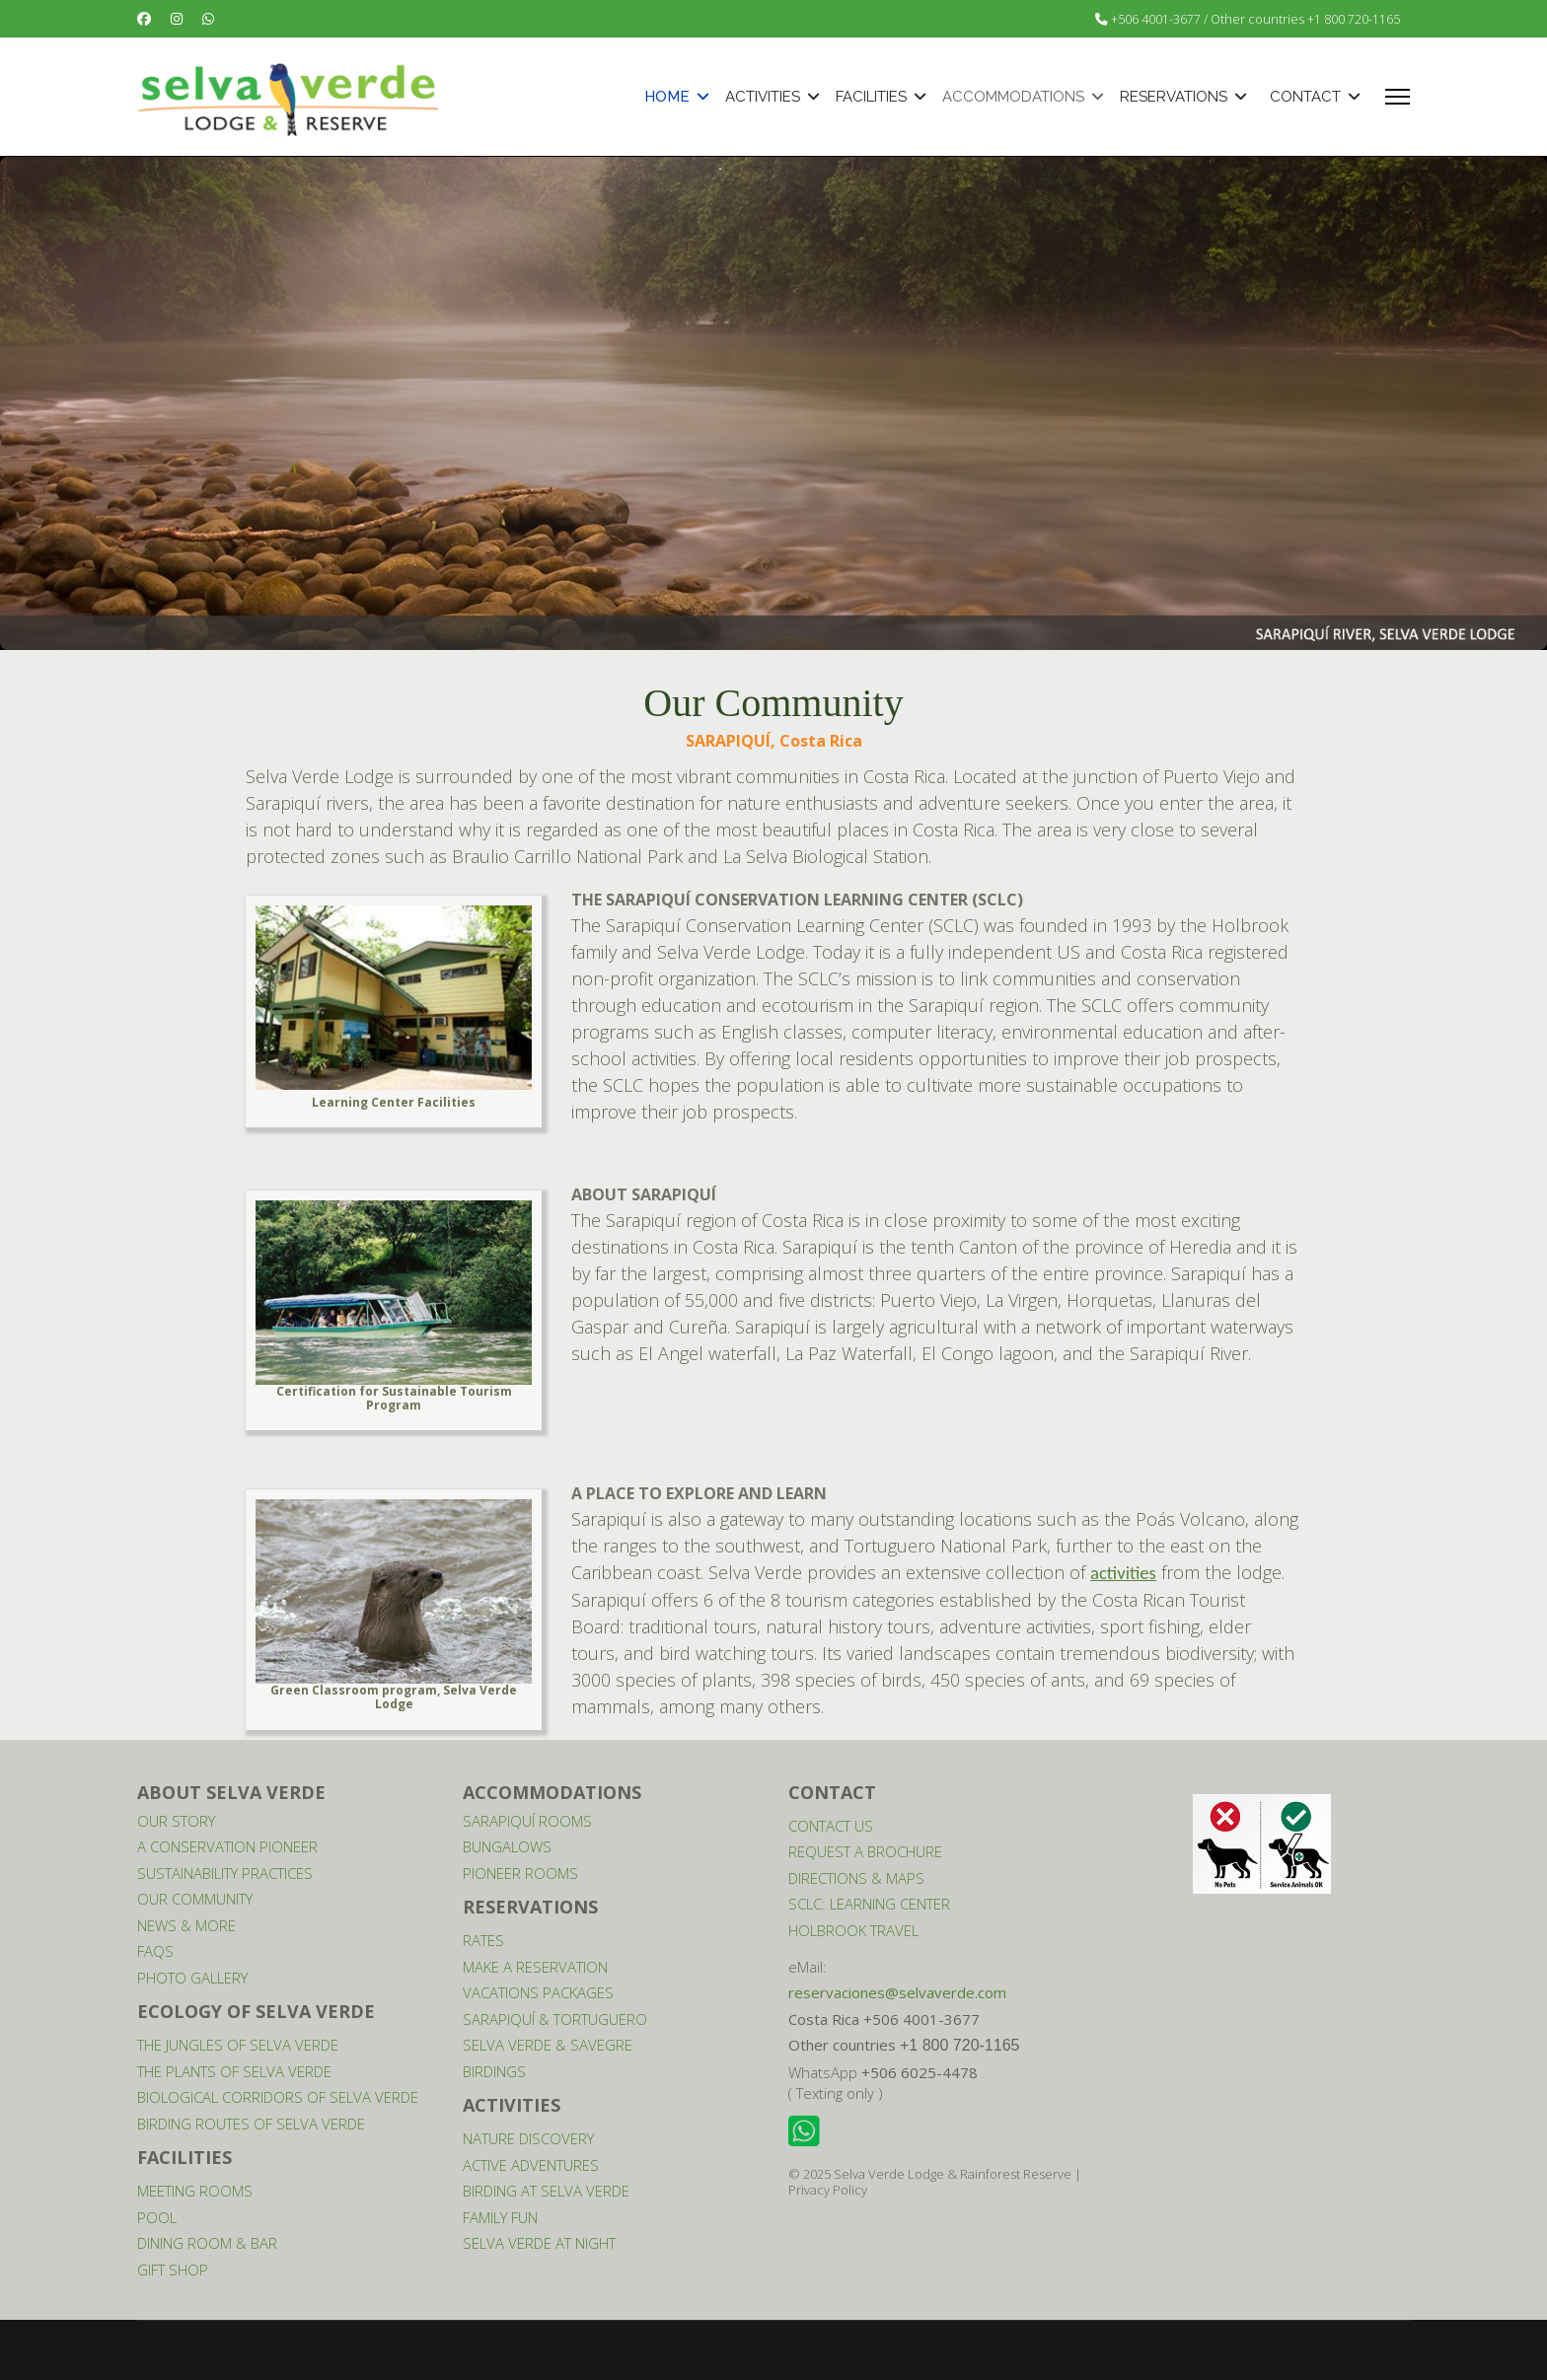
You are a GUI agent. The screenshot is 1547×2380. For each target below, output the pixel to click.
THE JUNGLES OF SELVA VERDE (237, 2045)
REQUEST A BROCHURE (865, 1851)
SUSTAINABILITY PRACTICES (225, 1873)
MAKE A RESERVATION (535, 1967)
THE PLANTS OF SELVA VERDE (234, 2071)
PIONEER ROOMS (520, 1873)
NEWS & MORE (186, 1925)
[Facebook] (144, 18)
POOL (157, 2217)
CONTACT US (830, 1826)
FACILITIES (871, 97)
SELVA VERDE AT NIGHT (539, 2243)
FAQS (155, 1951)
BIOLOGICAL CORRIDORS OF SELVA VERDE (277, 2097)
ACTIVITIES (762, 97)
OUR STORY (176, 1821)
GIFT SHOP (172, 2269)
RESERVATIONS (1173, 97)
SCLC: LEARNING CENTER (869, 1903)
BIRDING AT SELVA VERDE (546, 2190)
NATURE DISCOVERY (528, 2138)
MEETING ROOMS (195, 2190)
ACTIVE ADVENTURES (531, 2165)
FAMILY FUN (500, 2217)
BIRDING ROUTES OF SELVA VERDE (251, 2123)
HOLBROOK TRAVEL (853, 1930)
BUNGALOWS (507, 1846)
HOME (667, 97)
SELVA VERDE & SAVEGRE (547, 2045)
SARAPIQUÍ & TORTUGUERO (555, 2019)
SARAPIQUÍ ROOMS (527, 1821)
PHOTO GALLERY (192, 1977)
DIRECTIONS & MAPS (856, 1878)
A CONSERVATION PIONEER (227, 1846)
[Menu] (1397, 96)
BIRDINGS (494, 2071)
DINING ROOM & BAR (207, 2243)
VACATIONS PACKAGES (538, 1992)
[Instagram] (177, 18)
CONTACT (1305, 97)
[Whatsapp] (208, 18)
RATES (483, 1940)
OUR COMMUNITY (195, 1899)
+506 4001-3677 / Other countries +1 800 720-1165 (1255, 19)
